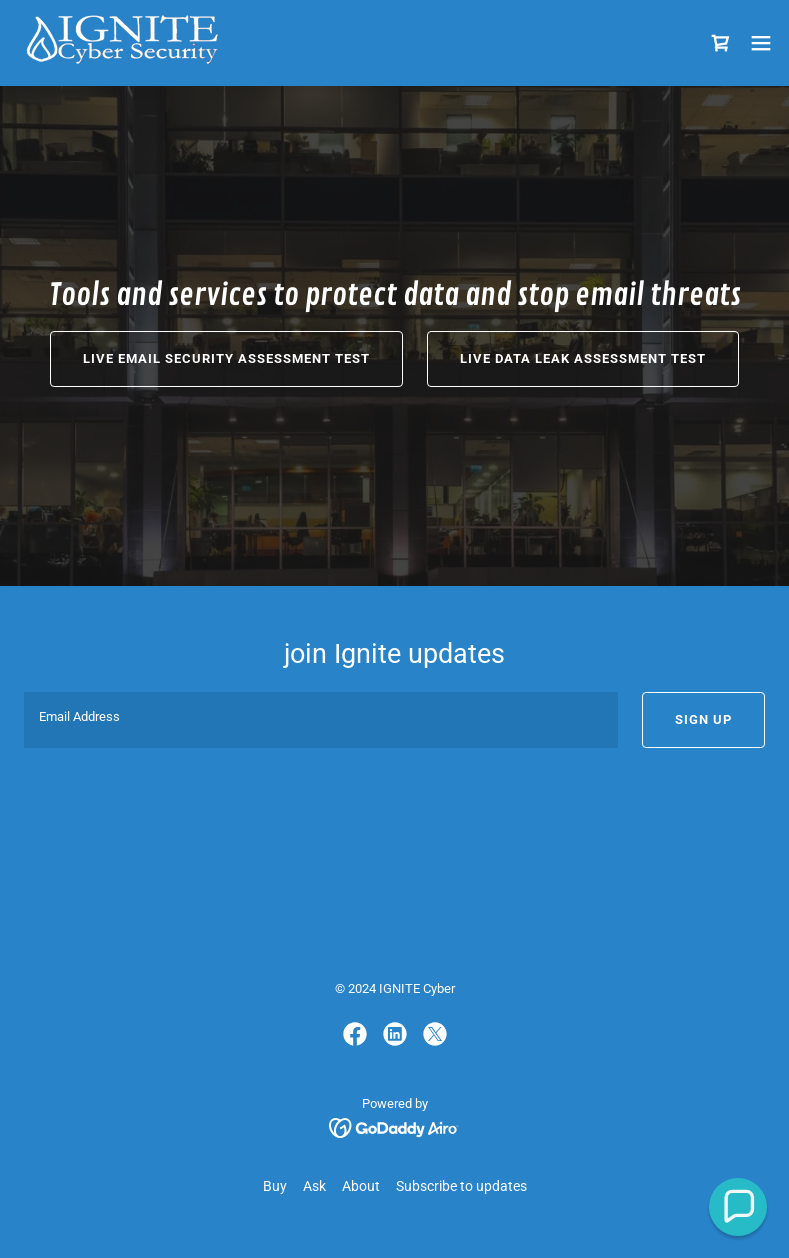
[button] (761, 43)
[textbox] (321, 720)
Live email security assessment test (226, 358)
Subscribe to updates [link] (461, 1186)
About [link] (361, 1186)
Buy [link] (275, 1186)
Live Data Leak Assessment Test (583, 358)
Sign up (703, 719)
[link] (121, 43)
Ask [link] (314, 1186)
